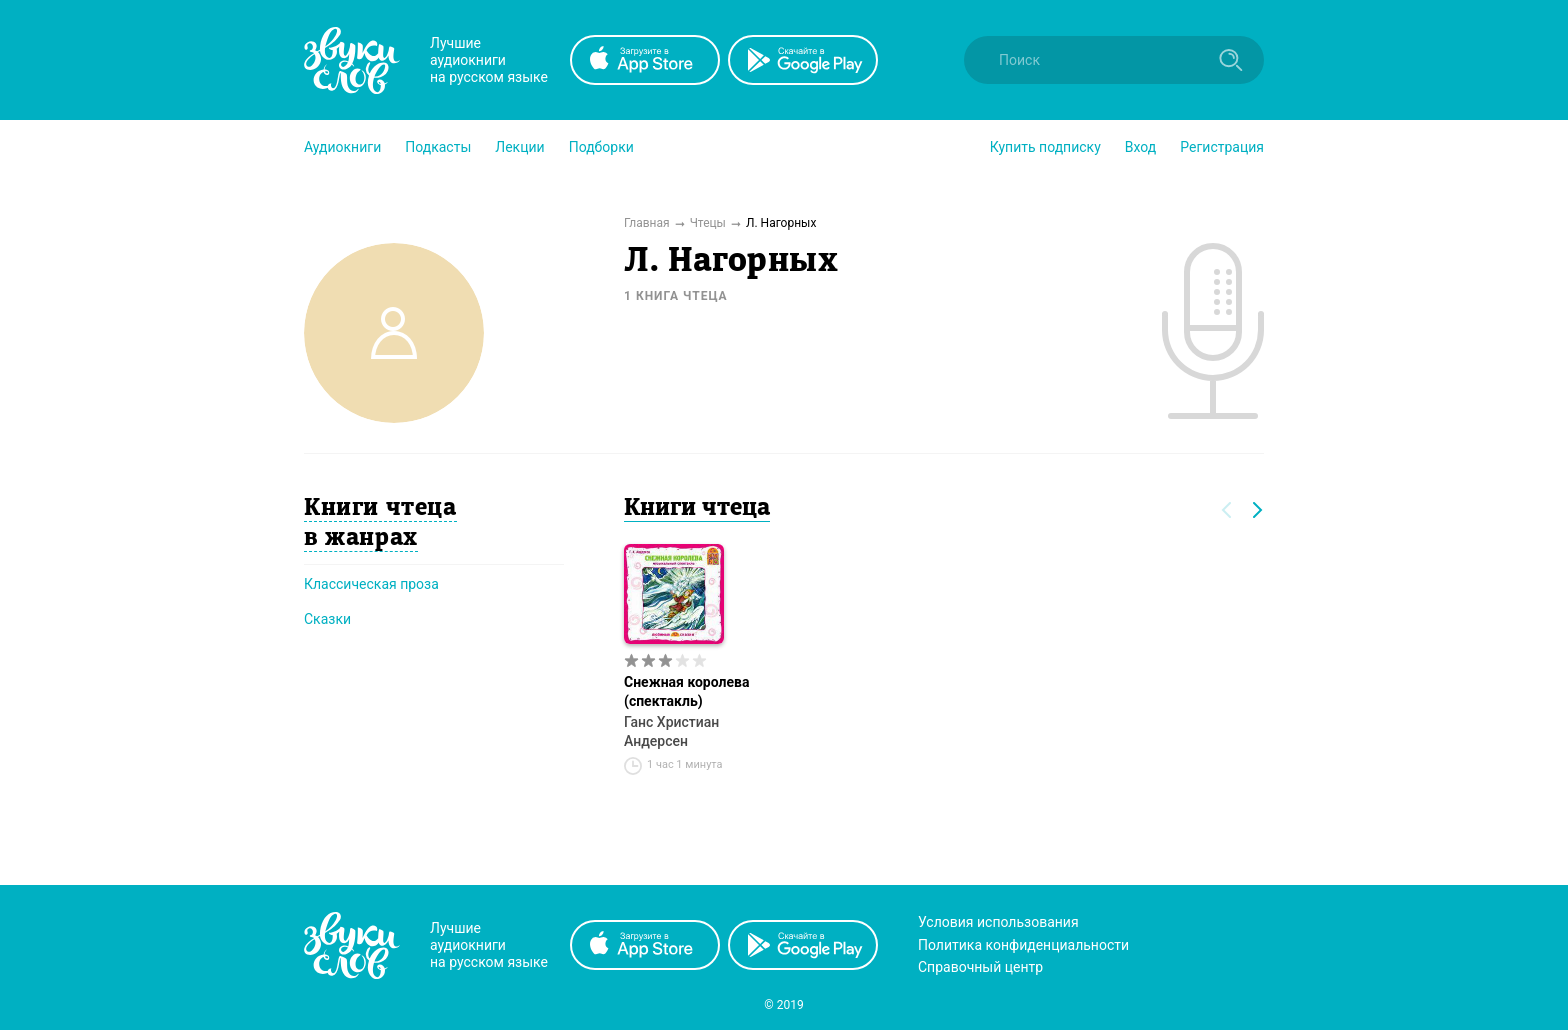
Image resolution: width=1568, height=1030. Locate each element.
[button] (342, 147)
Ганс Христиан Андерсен (671, 731)
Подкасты (438, 147)
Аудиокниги (342, 147)
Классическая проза (371, 584)
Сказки (327, 619)
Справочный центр (980, 967)
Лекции (519, 147)
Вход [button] (1140, 147)
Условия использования (998, 922)
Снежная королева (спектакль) (686, 691)
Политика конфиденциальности (1023, 945)
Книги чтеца (697, 509)
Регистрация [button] (1222, 147)
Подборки (601, 147)
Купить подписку (1045, 147)
